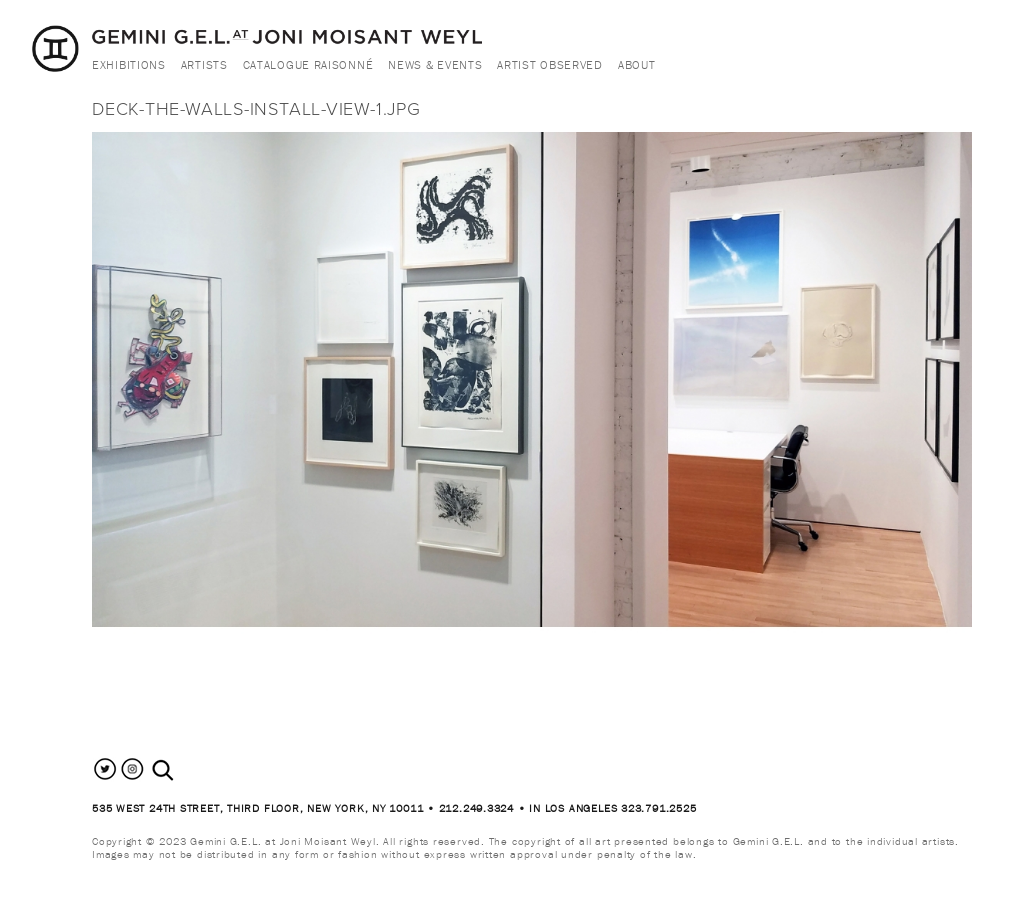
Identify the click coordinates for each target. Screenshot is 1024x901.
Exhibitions (129, 64)
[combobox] (184, 770)
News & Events (435, 64)
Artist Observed (550, 64)
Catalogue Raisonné (308, 64)
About (637, 64)
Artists (204, 64)
